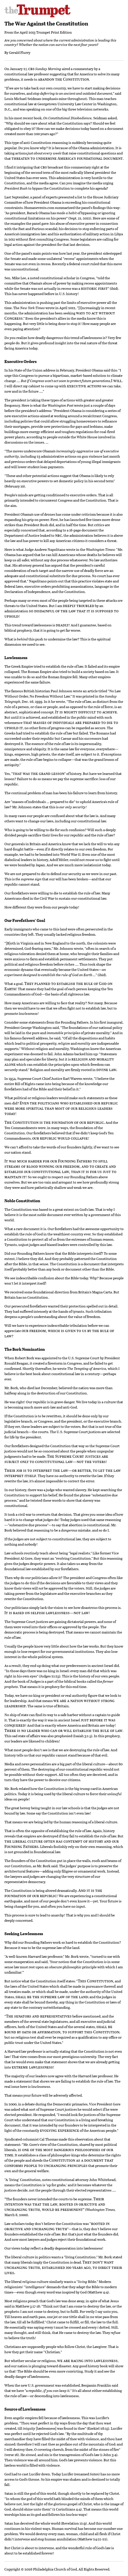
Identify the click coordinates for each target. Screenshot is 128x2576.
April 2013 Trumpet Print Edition (46, 32)
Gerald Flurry (19, 52)
